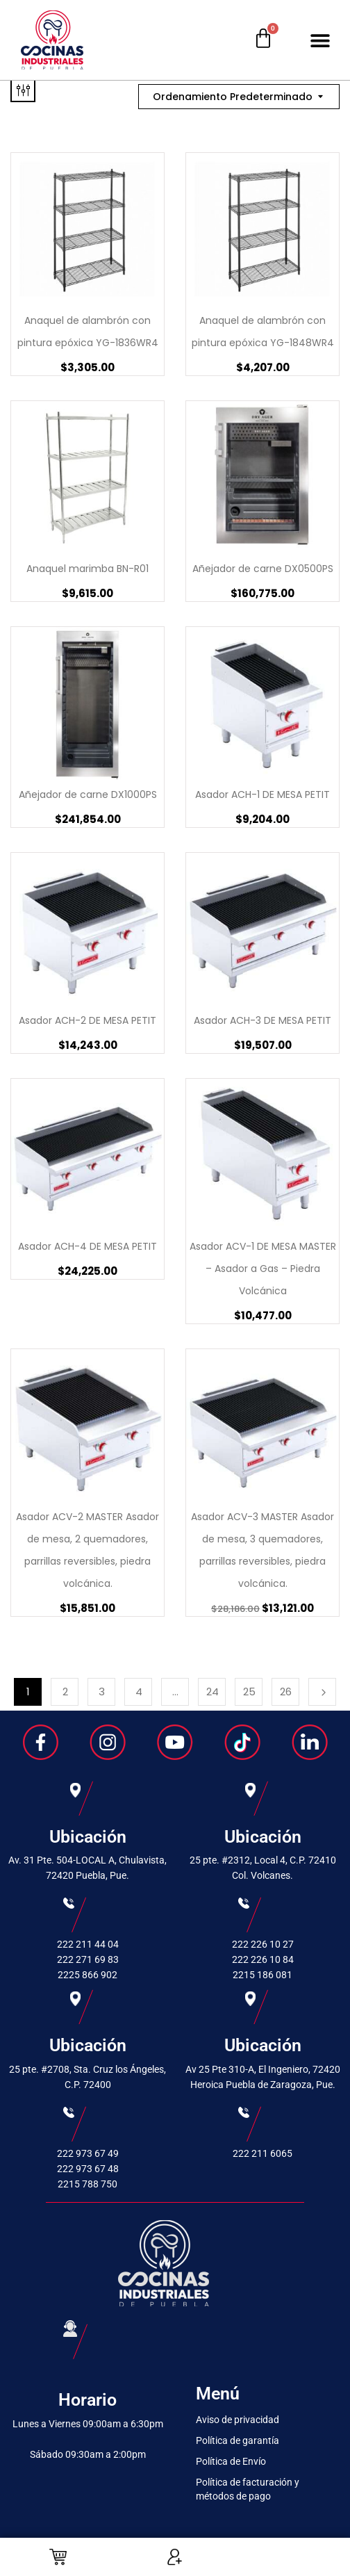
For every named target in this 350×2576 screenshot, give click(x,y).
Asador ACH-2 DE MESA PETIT (87, 1020)
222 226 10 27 (263, 1944)
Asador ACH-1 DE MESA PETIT (262, 794)
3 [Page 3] (102, 1691)
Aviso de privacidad (237, 2419)
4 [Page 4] (138, 1691)
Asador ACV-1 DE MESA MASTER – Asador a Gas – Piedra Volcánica (263, 1268)
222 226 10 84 (263, 1959)
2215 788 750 (87, 2184)
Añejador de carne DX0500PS (262, 569)
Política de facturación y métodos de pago (247, 2489)
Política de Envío (231, 2461)
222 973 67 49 (88, 2153)
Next (322, 1692)
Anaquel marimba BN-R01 (87, 569)
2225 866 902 (87, 1974)
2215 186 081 (262, 1974)
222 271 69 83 (88, 1959)
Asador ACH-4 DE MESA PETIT (87, 1246)
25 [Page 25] (249, 1691)
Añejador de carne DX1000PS (88, 794)
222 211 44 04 (88, 1944)
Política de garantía (237, 2440)
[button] (320, 40)
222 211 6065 (262, 2153)
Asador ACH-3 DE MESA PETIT (262, 1020)
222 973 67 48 (88, 2168)
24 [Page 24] (212, 1691)
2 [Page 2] (65, 1691)
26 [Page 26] (286, 1691)
